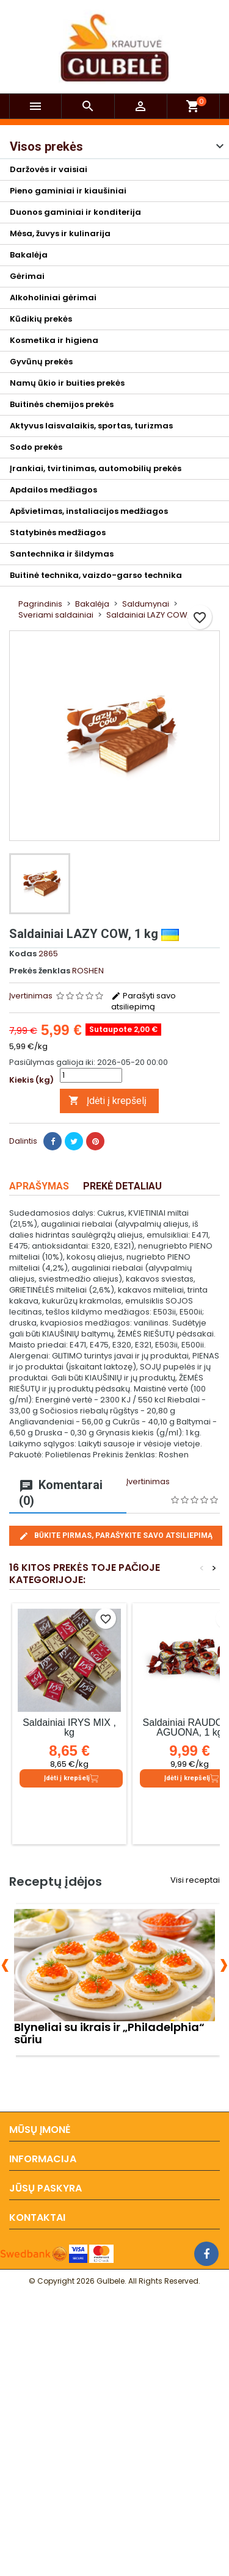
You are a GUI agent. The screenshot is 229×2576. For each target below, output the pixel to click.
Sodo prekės (36, 447)
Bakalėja (29, 255)
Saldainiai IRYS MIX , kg (69, 1727)
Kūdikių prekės (41, 319)
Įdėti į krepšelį (107, 1101)
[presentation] (5, 1963)
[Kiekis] (91, 1075)
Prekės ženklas (39, 970)
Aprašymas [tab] (39, 1186)
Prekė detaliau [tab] (122, 1186)
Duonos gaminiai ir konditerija (75, 212)
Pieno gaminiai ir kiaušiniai (68, 191)
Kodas (23, 953)
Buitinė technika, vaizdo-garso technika (96, 575)
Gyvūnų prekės (41, 361)
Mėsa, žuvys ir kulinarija (60, 233)
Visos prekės (46, 146)
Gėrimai (27, 276)
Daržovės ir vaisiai (48, 169)
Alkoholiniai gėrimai (53, 297)
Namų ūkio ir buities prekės (67, 383)
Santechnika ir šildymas (62, 554)
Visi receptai (195, 1880)
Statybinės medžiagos (58, 532)
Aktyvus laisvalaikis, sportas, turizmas (91, 425)
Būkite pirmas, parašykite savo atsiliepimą (116, 1536)
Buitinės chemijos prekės (62, 404)
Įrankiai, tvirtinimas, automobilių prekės (95, 468)
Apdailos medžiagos (53, 490)
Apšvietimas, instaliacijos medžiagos (89, 511)
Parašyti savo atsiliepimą (143, 1001)
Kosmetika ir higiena (54, 340)
